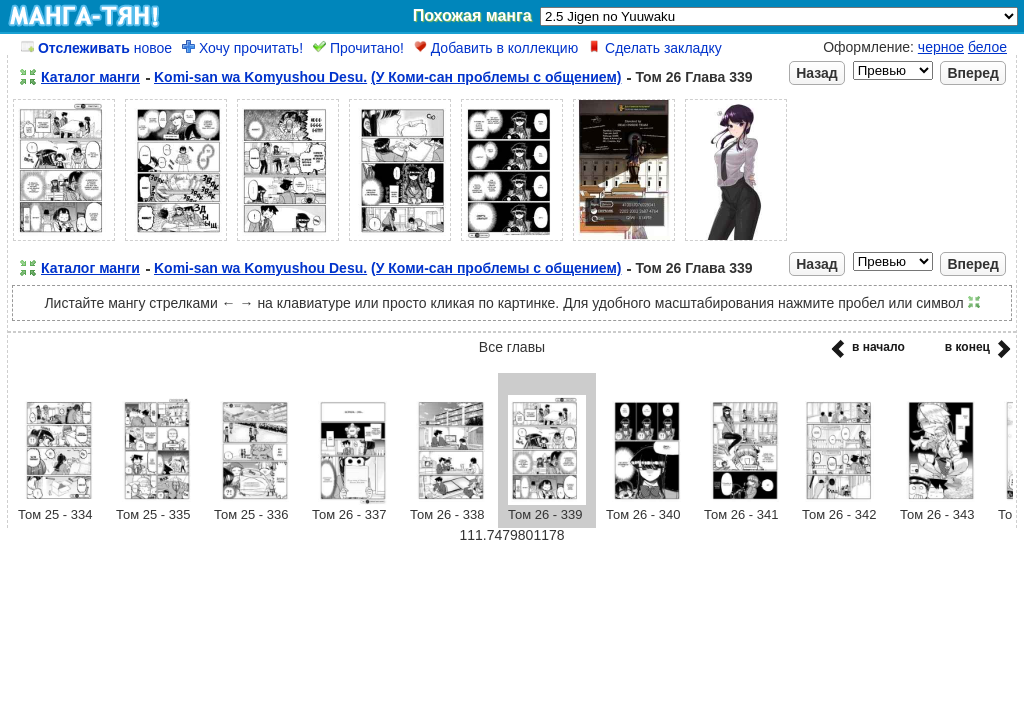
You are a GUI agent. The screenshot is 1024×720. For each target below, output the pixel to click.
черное (941, 47)
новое (96, 48)
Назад (817, 73)
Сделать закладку (655, 48)
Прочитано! (358, 48)
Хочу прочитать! (242, 48)
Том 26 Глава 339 (693, 77)
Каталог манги (90, 77)
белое (987, 47)
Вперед (973, 73)
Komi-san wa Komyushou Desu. (260, 77)
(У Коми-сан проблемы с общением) (496, 77)
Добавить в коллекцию (496, 48)
